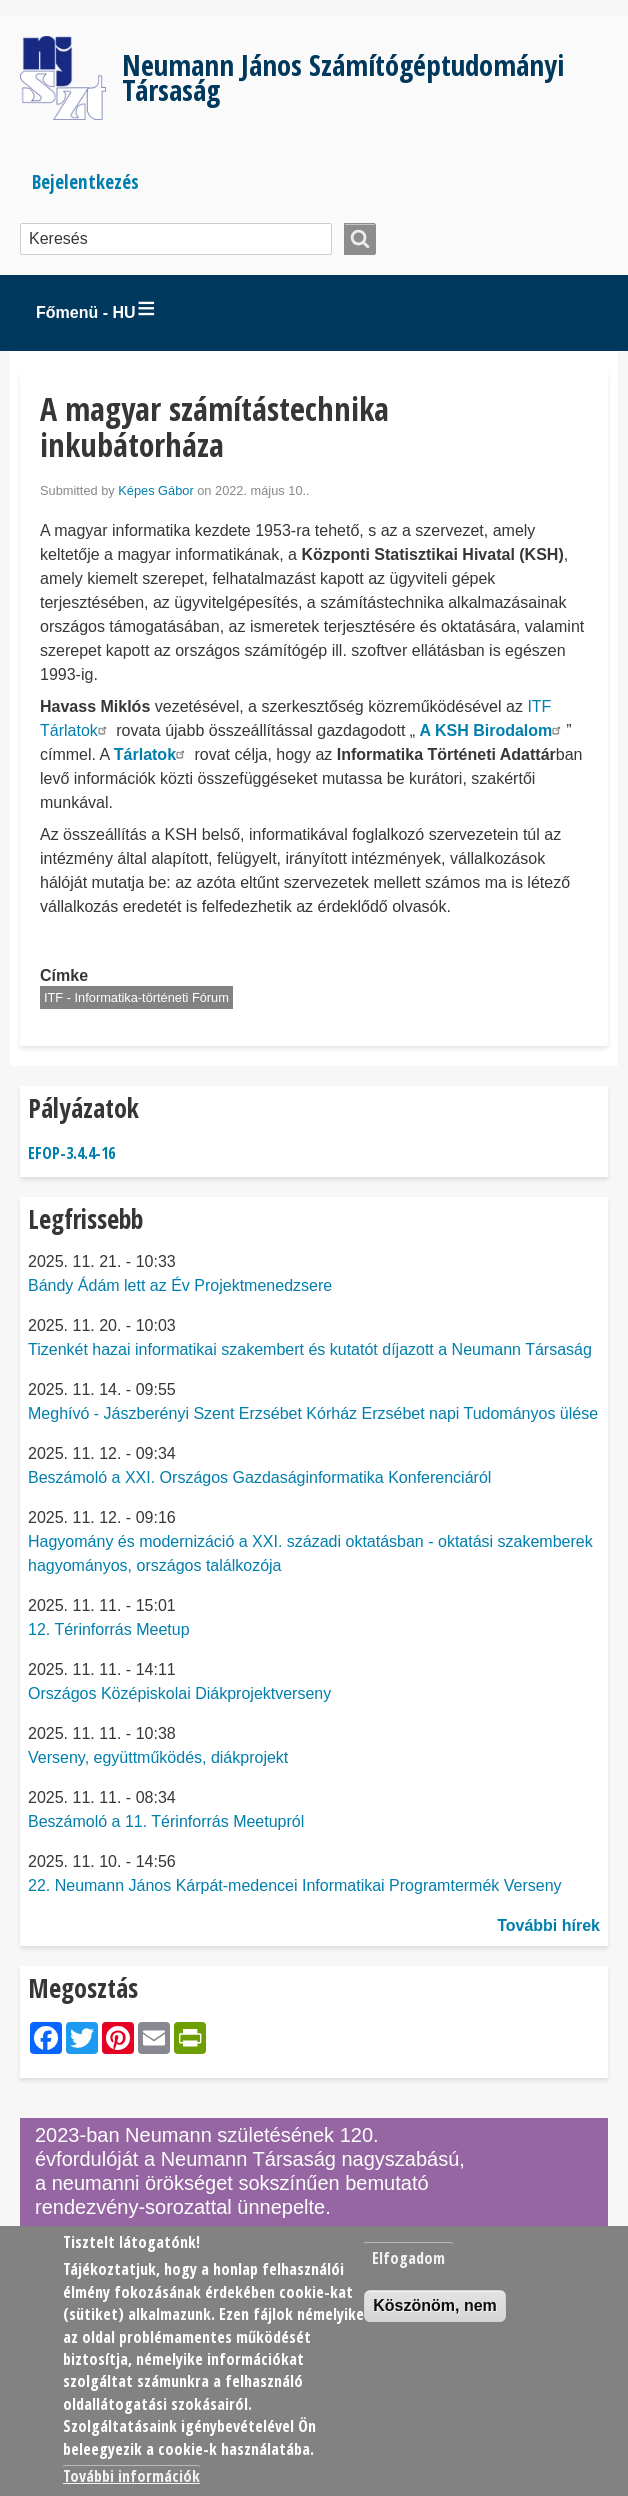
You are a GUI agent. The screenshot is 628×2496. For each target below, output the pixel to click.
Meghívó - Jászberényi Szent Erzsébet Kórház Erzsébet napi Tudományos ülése (313, 1413)
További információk (131, 2476)
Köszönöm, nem (435, 2305)
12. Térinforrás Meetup (109, 1629)
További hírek (548, 1925)
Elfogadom (408, 2258)
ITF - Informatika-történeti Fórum (136, 997)
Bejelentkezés (85, 181)
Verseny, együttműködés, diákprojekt (158, 1757)
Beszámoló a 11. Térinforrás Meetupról (166, 1821)
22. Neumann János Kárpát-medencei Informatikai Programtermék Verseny (295, 1885)
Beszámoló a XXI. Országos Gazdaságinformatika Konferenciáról (259, 1477)
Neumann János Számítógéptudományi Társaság (343, 77)
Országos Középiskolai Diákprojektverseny (179, 1693)
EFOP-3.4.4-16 (71, 1153)
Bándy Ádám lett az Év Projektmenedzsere (180, 1285)
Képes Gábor (155, 490)
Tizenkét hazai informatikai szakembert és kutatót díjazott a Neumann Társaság (310, 1349)
